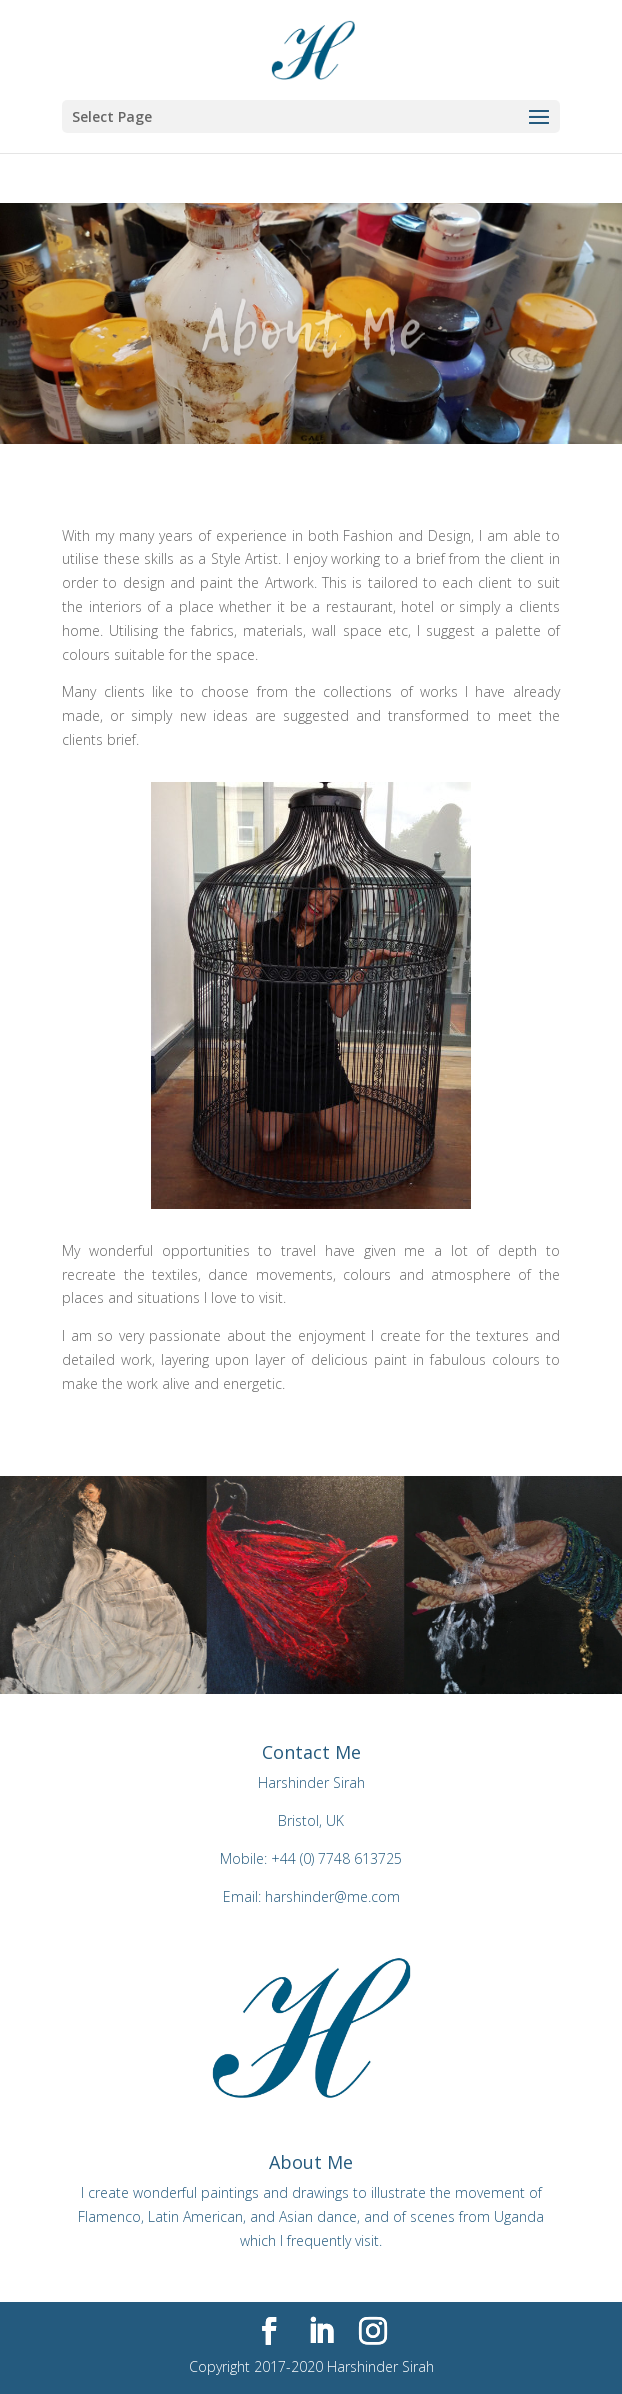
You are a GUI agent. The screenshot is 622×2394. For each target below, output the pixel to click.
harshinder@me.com (332, 1896)
